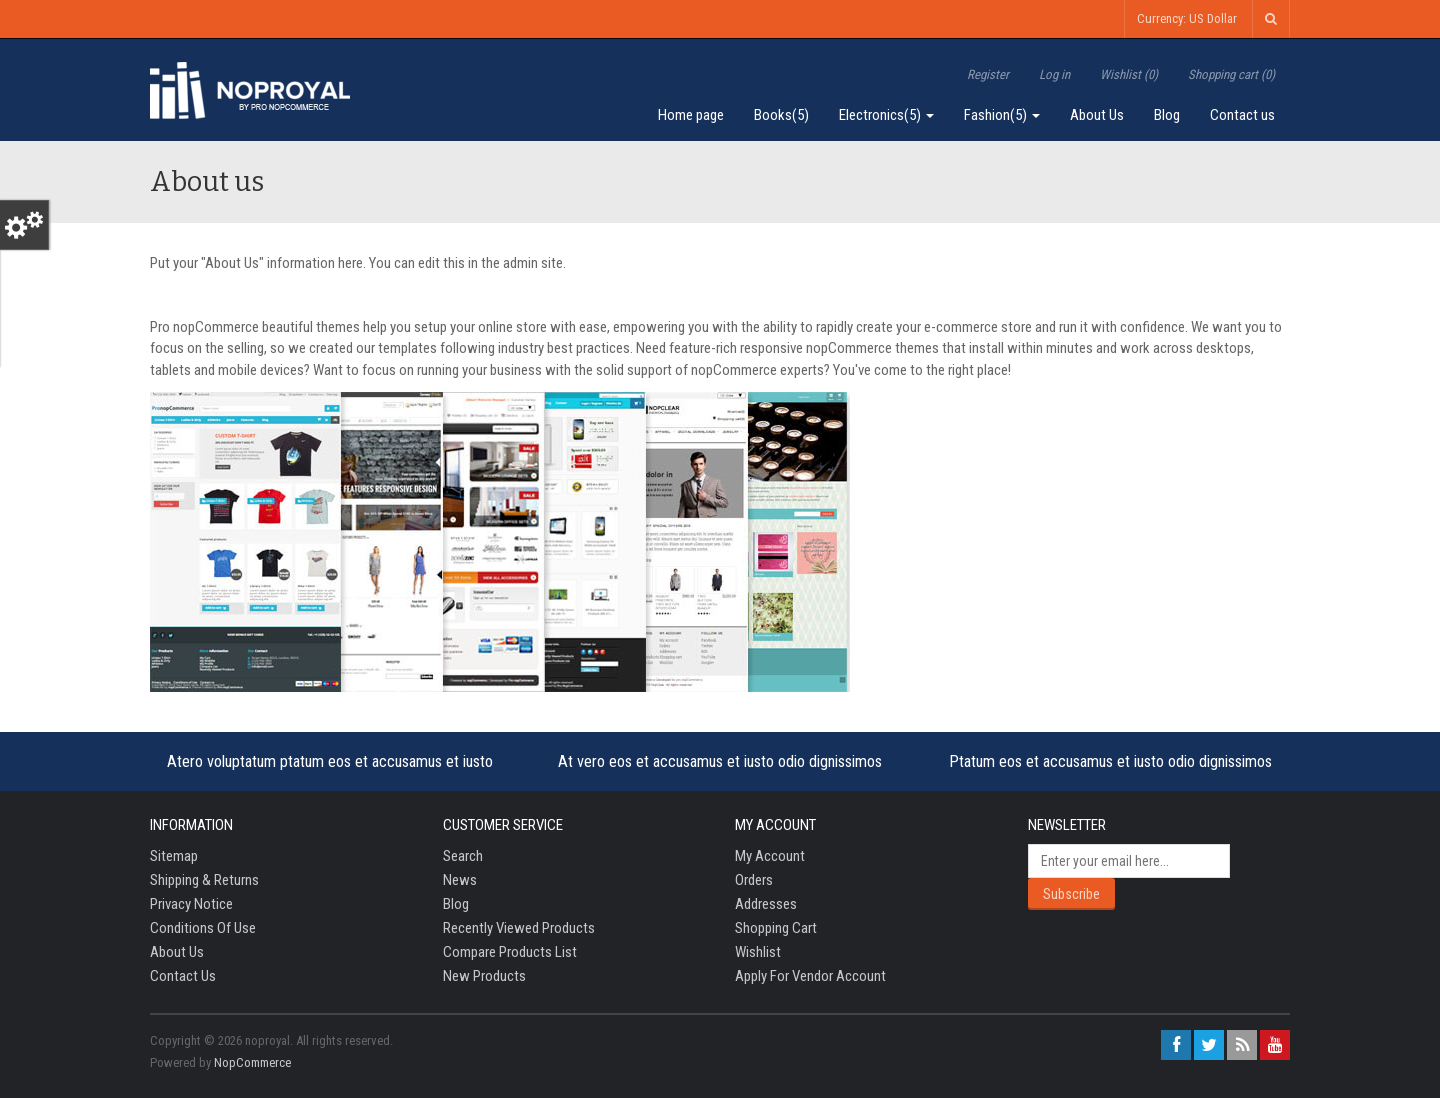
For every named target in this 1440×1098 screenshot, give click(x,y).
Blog (1167, 115)
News (460, 880)
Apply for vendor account (810, 976)
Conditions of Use (203, 928)
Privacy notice (191, 904)
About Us (1097, 115)
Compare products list (510, 952)
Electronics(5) (886, 115)
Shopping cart (776, 928)
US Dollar (1213, 18)
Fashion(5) (1002, 115)
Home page (691, 115)
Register (988, 74)
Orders (754, 880)
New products (484, 976)
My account (770, 856)
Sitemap (174, 856)
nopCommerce (252, 1062)
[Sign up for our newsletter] (1129, 861)
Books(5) (781, 115)
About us (177, 952)
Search (463, 856)
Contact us (1242, 115)
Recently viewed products (519, 928)
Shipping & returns (204, 880)
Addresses (766, 904)
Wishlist (758, 952)
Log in (1054, 74)
